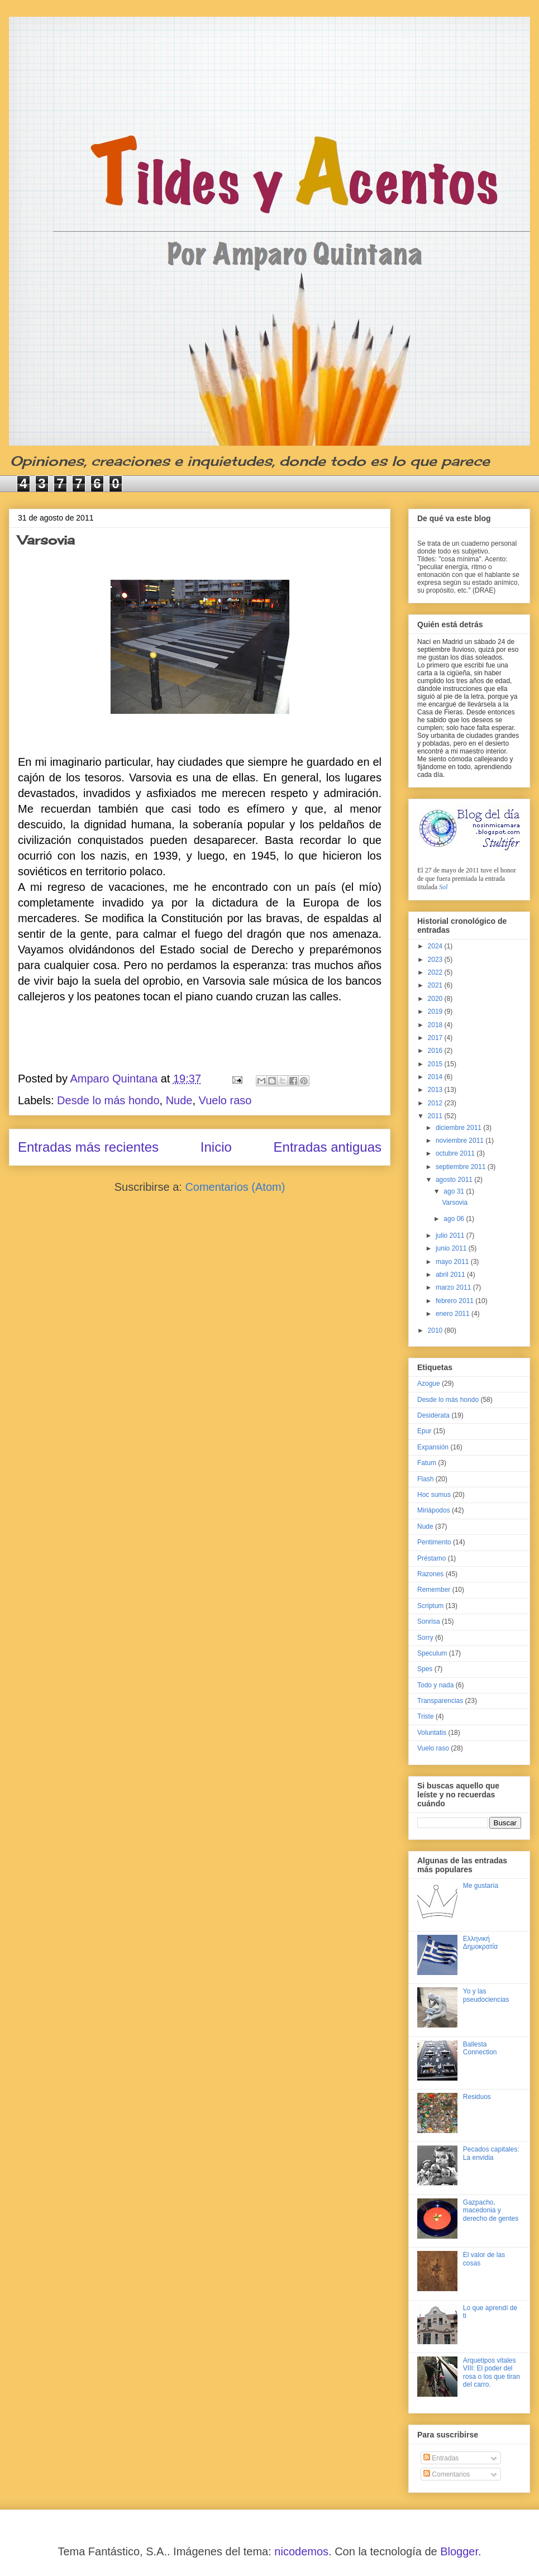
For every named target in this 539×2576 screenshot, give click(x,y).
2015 (436, 1064)
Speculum (432, 1653)
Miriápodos (433, 1510)
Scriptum (430, 1606)
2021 (436, 985)
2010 (436, 1330)
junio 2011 (452, 1248)
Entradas (441, 2458)
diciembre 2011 (459, 1128)
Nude (179, 1100)
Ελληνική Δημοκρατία (480, 1942)
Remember (433, 1590)
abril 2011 (451, 1275)
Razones (430, 1574)
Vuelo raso (225, 1100)
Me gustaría (480, 1886)
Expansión (433, 1447)
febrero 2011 (455, 1301)
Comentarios (446, 2474)
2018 (436, 1025)
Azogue (428, 1383)
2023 (436, 959)
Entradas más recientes (88, 1147)
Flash (425, 1479)
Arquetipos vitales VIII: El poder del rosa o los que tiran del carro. (491, 2372)
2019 (436, 1011)
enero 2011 (453, 1314)
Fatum (426, 1463)
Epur (424, 1431)
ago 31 (454, 1191)
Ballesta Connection (480, 2048)
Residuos (477, 2097)
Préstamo (431, 1558)
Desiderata (433, 1415)
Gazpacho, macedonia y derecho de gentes (490, 2210)
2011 (436, 1116)
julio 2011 (451, 1235)
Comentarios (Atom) (235, 1187)
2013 (436, 1090)
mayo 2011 (453, 1262)
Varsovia (46, 539)
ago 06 (454, 1219)
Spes (424, 1669)
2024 (436, 946)
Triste (425, 1716)
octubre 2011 (456, 1153)
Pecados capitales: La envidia (491, 2153)
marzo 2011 (454, 1287)
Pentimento (434, 1542)
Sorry (425, 1638)
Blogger (459, 2551)
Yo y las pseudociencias (486, 1995)
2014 (436, 1077)
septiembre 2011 (462, 1167)
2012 (436, 1103)
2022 (436, 972)
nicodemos (301, 2551)
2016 (436, 1051)
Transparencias (440, 1701)
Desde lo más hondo (108, 1100)
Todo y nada (435, 1685)
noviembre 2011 (460, 1140)
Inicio (216, 1147)
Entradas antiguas (327, 1147)
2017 (436, 1038)
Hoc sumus (434, 1495)
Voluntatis (431, 1733)
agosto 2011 (455, 1180)
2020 (436, 999)
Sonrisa (428, 1621)
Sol (443, 887)
